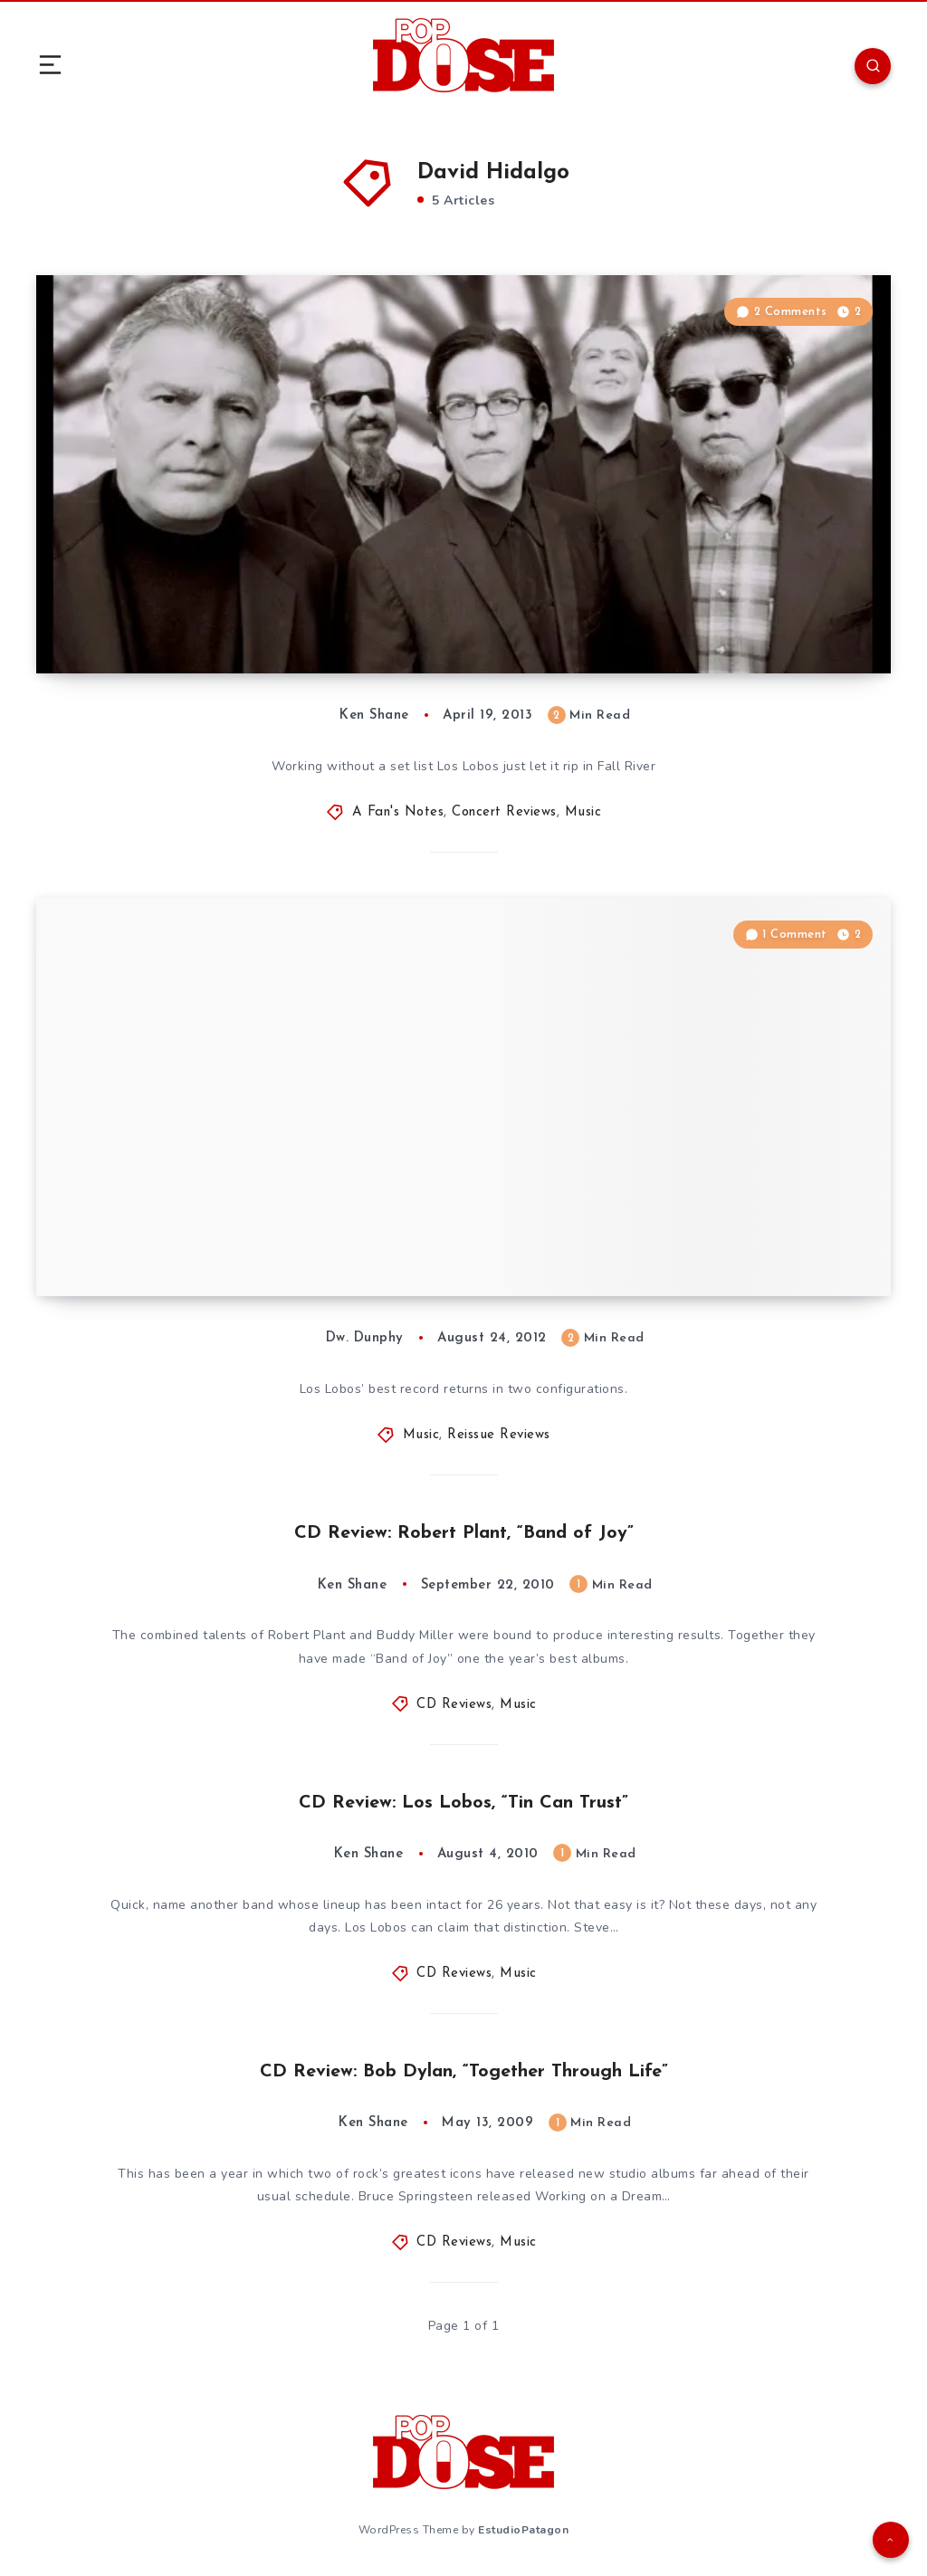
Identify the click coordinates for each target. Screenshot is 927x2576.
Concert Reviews (504, 812)
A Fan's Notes (398, 812)
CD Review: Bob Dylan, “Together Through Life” (464, 2072)
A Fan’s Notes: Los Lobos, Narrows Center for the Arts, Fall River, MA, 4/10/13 (300, 606)
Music (583, 812)
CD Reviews (454, 1705)
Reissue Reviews (498, 1435)
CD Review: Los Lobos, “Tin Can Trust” (463, 1803)
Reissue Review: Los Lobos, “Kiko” (230, 1242)
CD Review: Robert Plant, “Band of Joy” (464, 1533)
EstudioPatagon (523, 2530)
